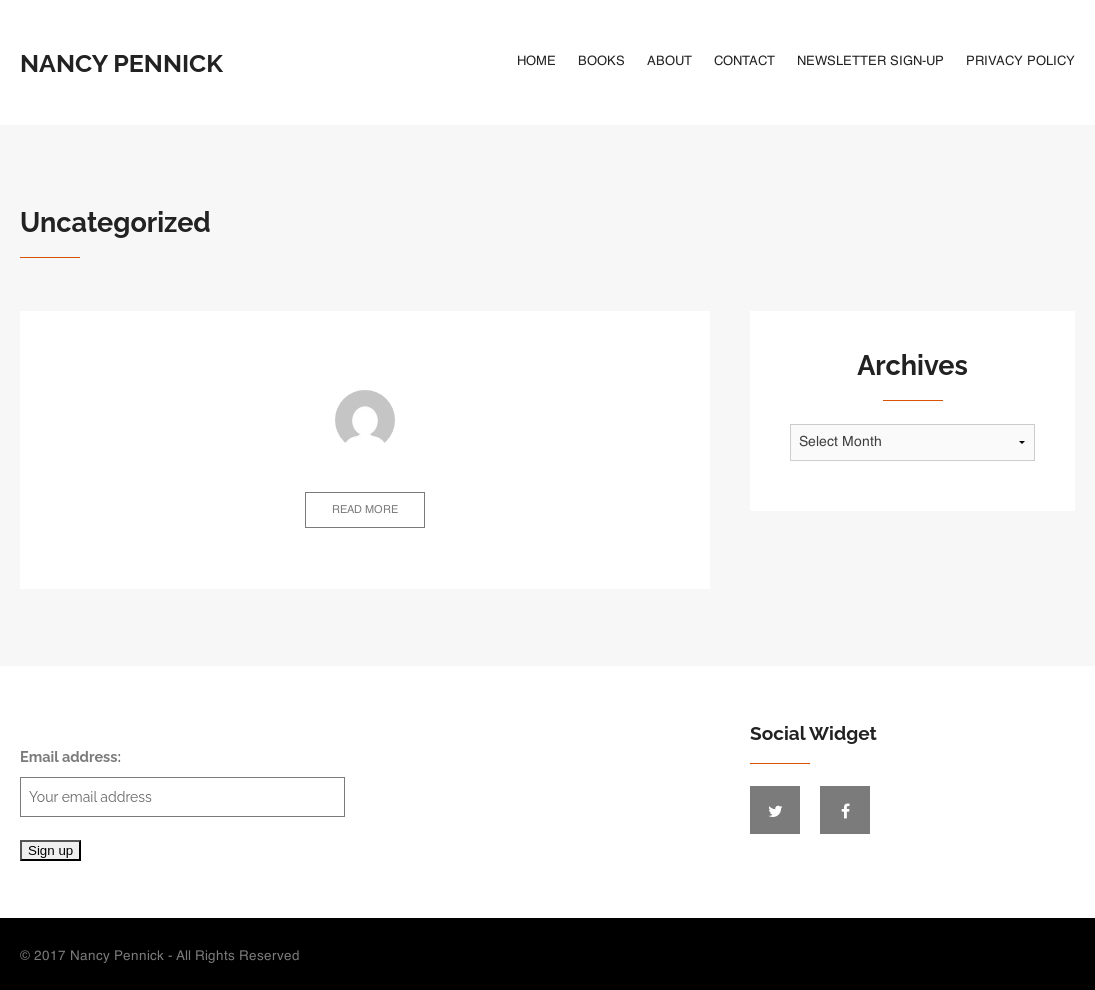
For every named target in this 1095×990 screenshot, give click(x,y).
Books (601, 61)
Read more (365, 510)
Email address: (182, 782)
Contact (744, 61)
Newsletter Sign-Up (870, 61)
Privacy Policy (1020, 61)
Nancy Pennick (121, 63)
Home (536, 61)
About (669, 61)
